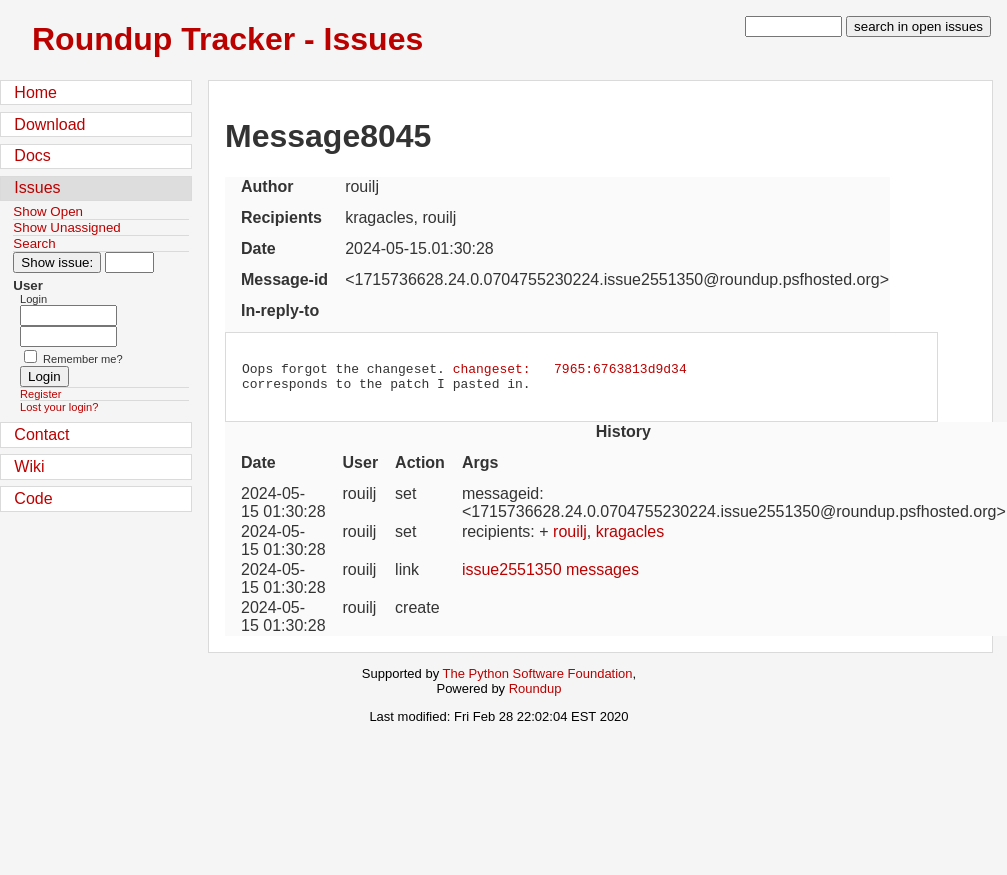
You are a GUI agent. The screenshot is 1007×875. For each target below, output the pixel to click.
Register (40, 394)
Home (35, 92)
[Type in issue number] (129, 262)
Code (33, 498)
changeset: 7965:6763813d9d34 (570, 371)
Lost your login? (59, 407)
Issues (37, 187)
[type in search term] (793, 26)
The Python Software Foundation (538, 679)
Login (33, 299)
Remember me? (83, 359)
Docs (32, 155)
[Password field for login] (68, 336)
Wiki (29, 466)
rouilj (570, 537)
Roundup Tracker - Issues (227, 39)
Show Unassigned (66, 227)
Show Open (48, 211)
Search (34, 243)
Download (49, 124)
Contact (41, 434)
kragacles (630, 537)
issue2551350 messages (550, 575)
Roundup (535, 694)
